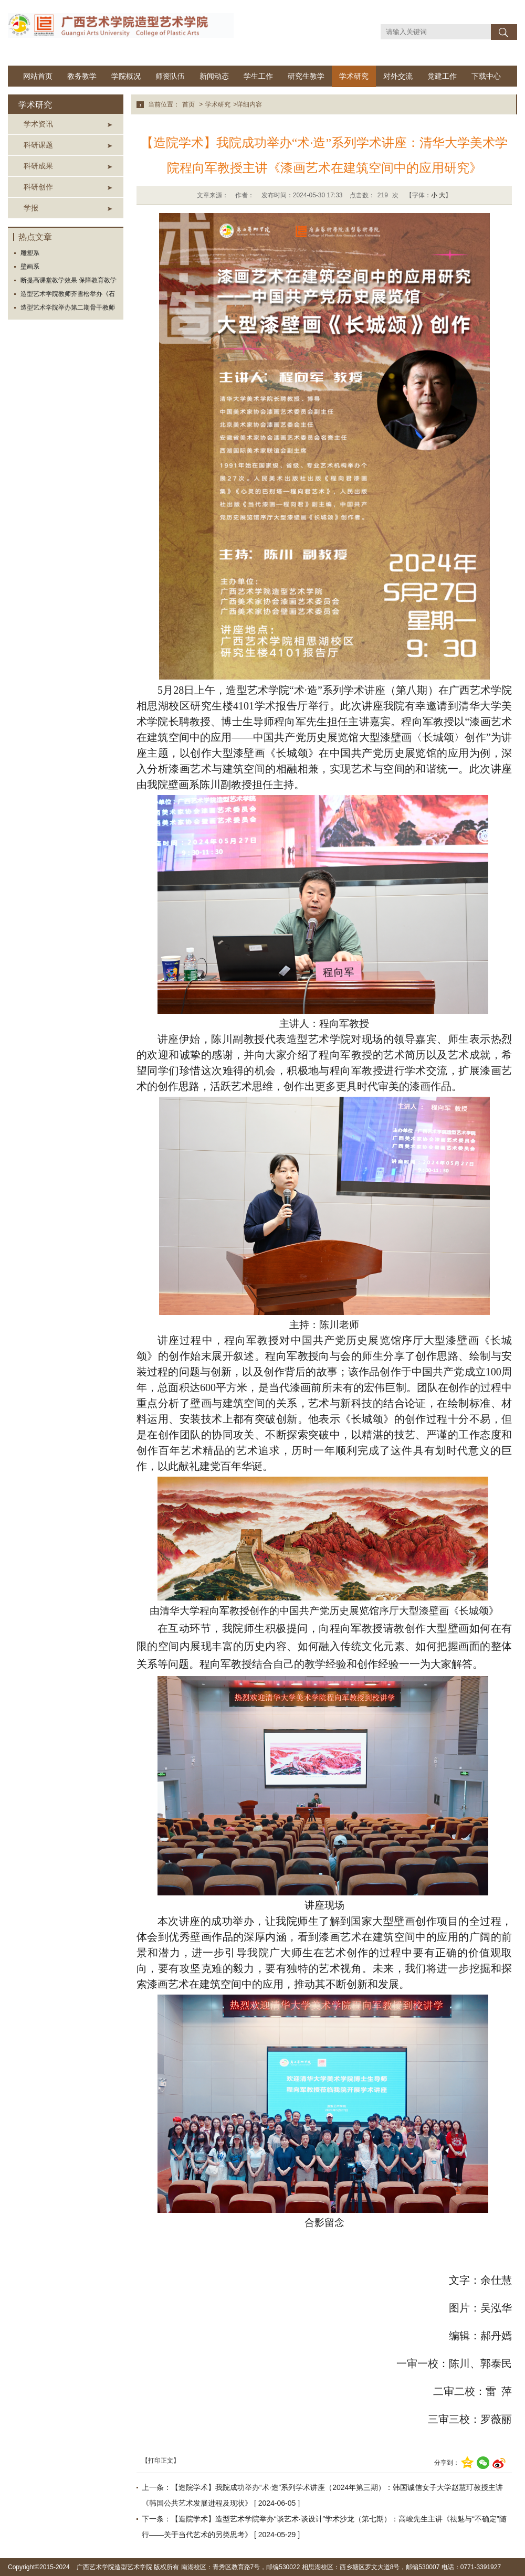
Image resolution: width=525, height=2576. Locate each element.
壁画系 (29, 266)
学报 (31, 208)
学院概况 (126, 76)
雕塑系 (29, 253)
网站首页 (37, 76)
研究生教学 (306, 76)
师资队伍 (170, 76)
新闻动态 (214, 76)
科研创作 (38, 187)
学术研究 (354, 76)
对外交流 (398, 76)
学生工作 (258, 76)
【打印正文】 (161, 2460)
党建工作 (442, 76)
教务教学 (82, 76)
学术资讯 (38, 124)
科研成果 (38, 166)
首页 (188, 104)
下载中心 (486, 76)
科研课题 (38, 145)
